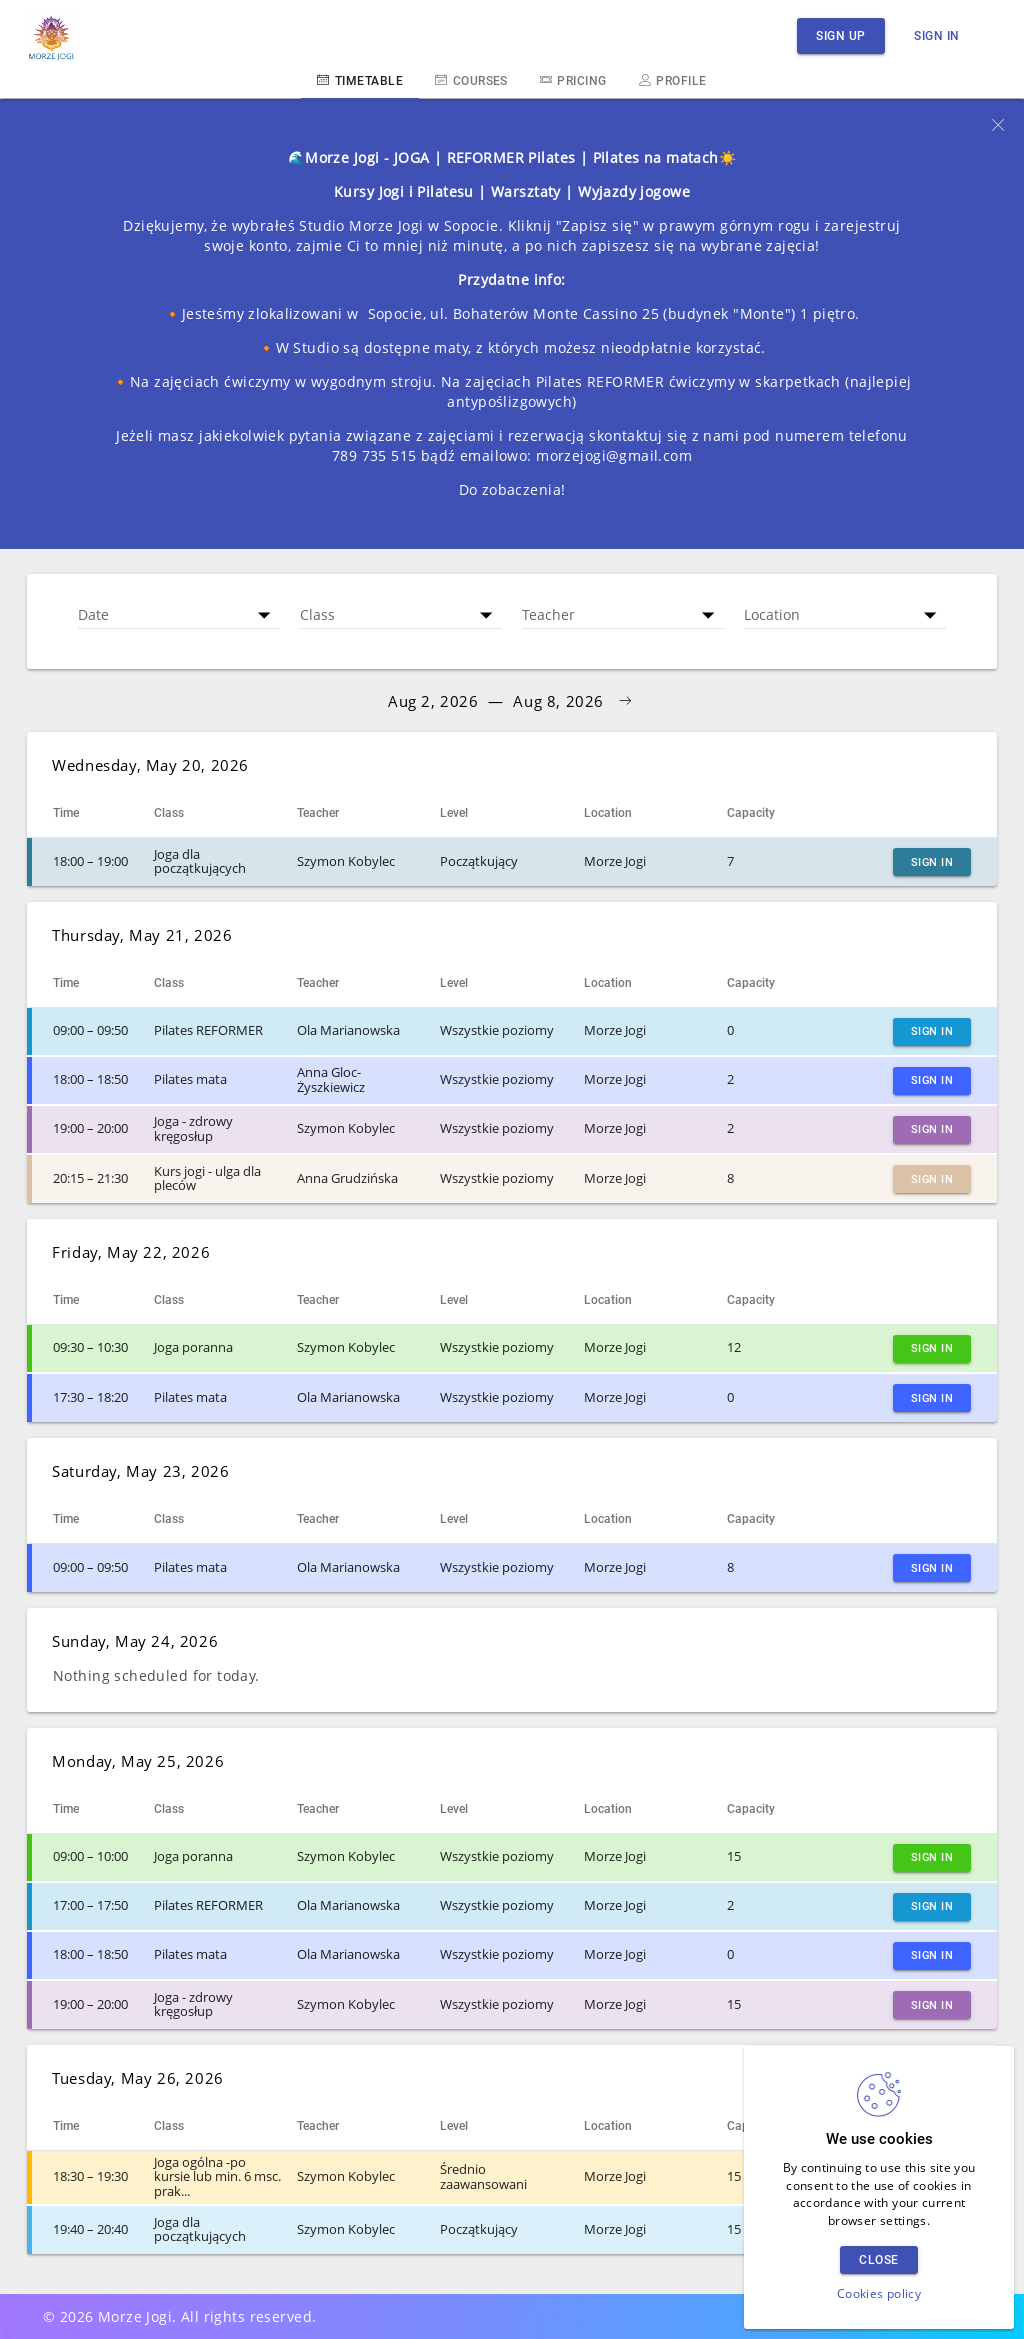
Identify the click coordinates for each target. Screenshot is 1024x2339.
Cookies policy (879, 2293)
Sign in (937, 35)
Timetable (360, 80)
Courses (471, 80)
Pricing (573, 80)
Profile (673, 80)
